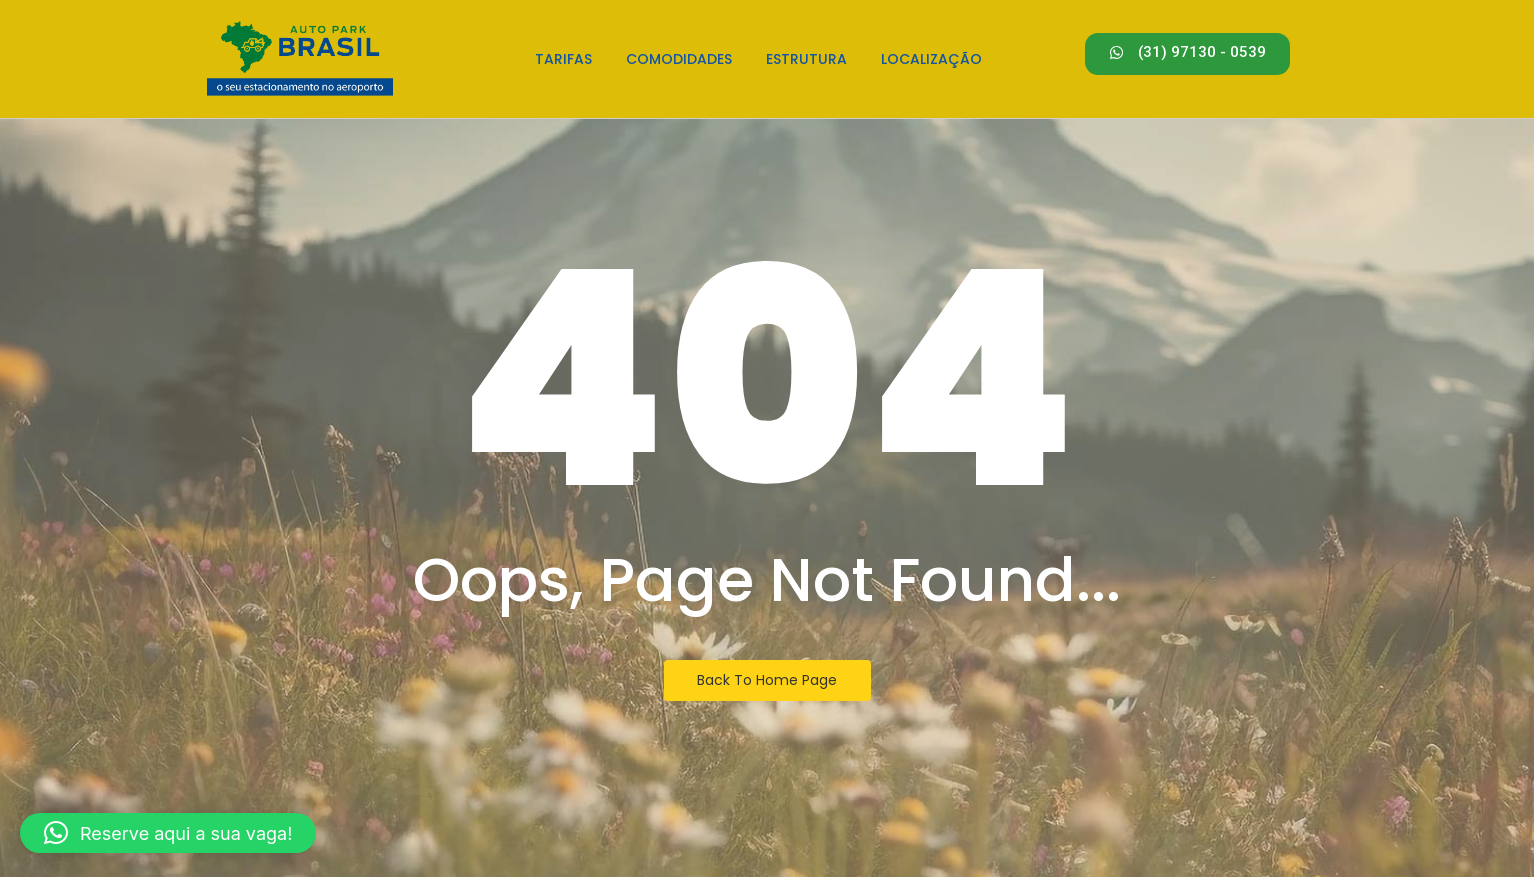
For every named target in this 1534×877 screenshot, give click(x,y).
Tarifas (563, 59)
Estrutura (806, 59)
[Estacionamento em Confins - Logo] (300, 56)
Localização (931, 59)
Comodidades (679, 59)
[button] (168, 833)
